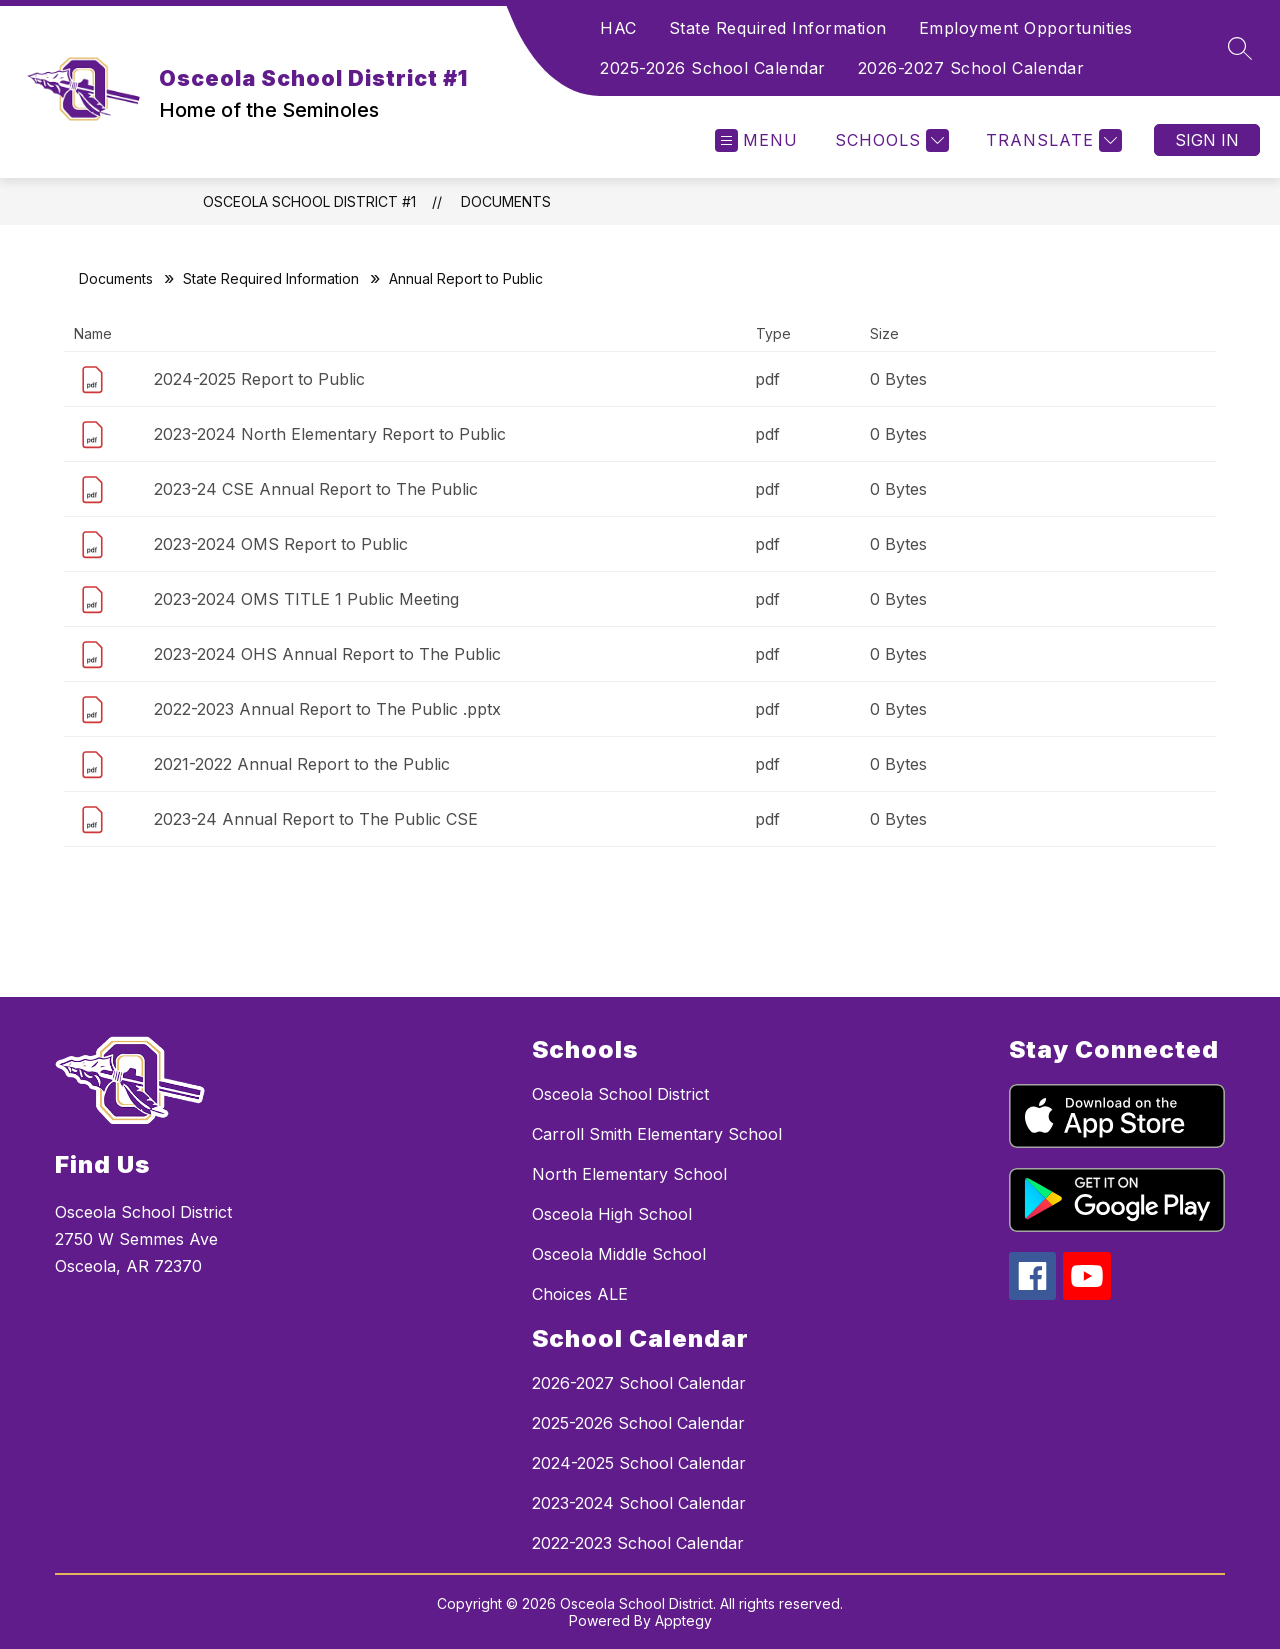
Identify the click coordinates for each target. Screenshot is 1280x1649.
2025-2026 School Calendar (713, 68)
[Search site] (1240, 48)
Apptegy (683, 1620)
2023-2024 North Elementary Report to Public (330, 434)
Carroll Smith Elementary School (657, 1134)
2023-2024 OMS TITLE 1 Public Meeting (306, 599)
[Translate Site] (1051, 140)
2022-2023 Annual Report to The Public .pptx (327, 709)
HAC (618, 28)
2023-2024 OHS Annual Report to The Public (327, 654)
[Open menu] (756, 140)
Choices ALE (580, 1294)
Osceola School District (620, 1094)
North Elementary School (629, 1174)
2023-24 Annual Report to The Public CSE (316, 819)
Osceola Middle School (619, 1254)
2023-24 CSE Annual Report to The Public (316, 489)
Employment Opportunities (1026, 28)
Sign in (1207, 140)
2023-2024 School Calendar (639, 1503)
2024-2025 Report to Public (259, 379)
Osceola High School (612, 1214)
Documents (506, 201)
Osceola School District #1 (309, 201)
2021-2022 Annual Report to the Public (302, 764)
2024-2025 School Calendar (639, 1463)
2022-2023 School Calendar (638, 1543)
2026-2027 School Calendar (971, 68)
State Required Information (778, 28)
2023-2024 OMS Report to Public (281, 544)
